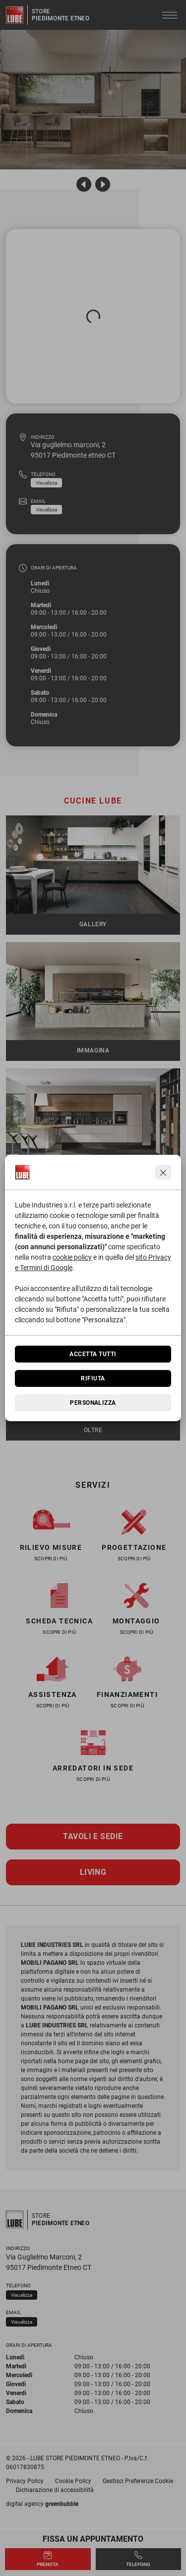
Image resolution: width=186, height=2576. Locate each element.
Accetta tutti (92, 1354)
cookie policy (72, 1257)
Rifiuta (93, 1378)
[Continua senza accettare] (163, 1172)
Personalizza (93, 1402)
